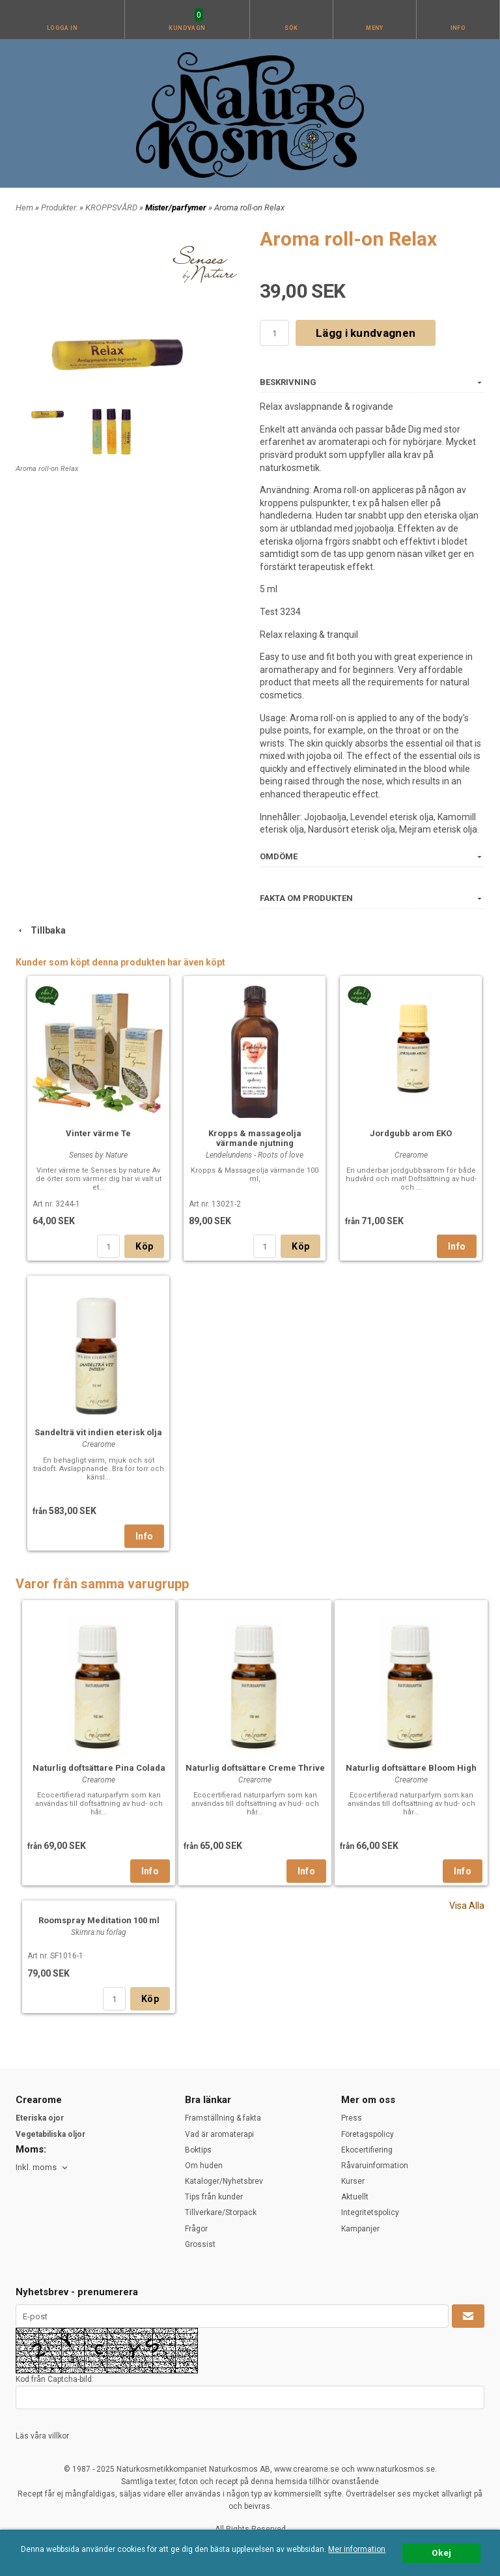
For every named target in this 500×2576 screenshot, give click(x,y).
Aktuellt (354, 2196)
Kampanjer (360, 2228)
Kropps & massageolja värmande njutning (254, 1138)
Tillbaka (41, 930)
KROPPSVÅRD (112, 207)
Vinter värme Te (98, 1133)
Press (351, 2118)
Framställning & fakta (223, 2118)
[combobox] (43, 2168)
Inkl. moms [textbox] (36, 2167)
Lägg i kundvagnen (365, 332)
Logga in (62, 28)
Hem (24, 207)
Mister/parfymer (176, 207)
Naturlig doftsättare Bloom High (411, 1768)
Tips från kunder (214, 2196)
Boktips (198, 2149)
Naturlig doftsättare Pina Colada (99, 1768)
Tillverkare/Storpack (221, 2212)
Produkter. (60, 207)
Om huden (204, 2165)
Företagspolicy (367, 2134)
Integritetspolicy (370, 2212)
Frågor (196, 2228)
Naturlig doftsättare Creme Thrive (255, 1768)
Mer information (356, 2549)
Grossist (200, 2244)
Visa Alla (466, 1905)
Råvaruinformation (374, 2165)
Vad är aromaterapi (219, 2134)
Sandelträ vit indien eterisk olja (98, 1432)
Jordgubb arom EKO (411, 1133)
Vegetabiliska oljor (50, 2134)
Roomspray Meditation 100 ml (99, 1920)
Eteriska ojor (40, 2118)
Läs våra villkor (42, 2435)
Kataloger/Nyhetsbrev (224, 2181)
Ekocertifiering (367, 2149)
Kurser (353, 2181)
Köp (144, 1246)
